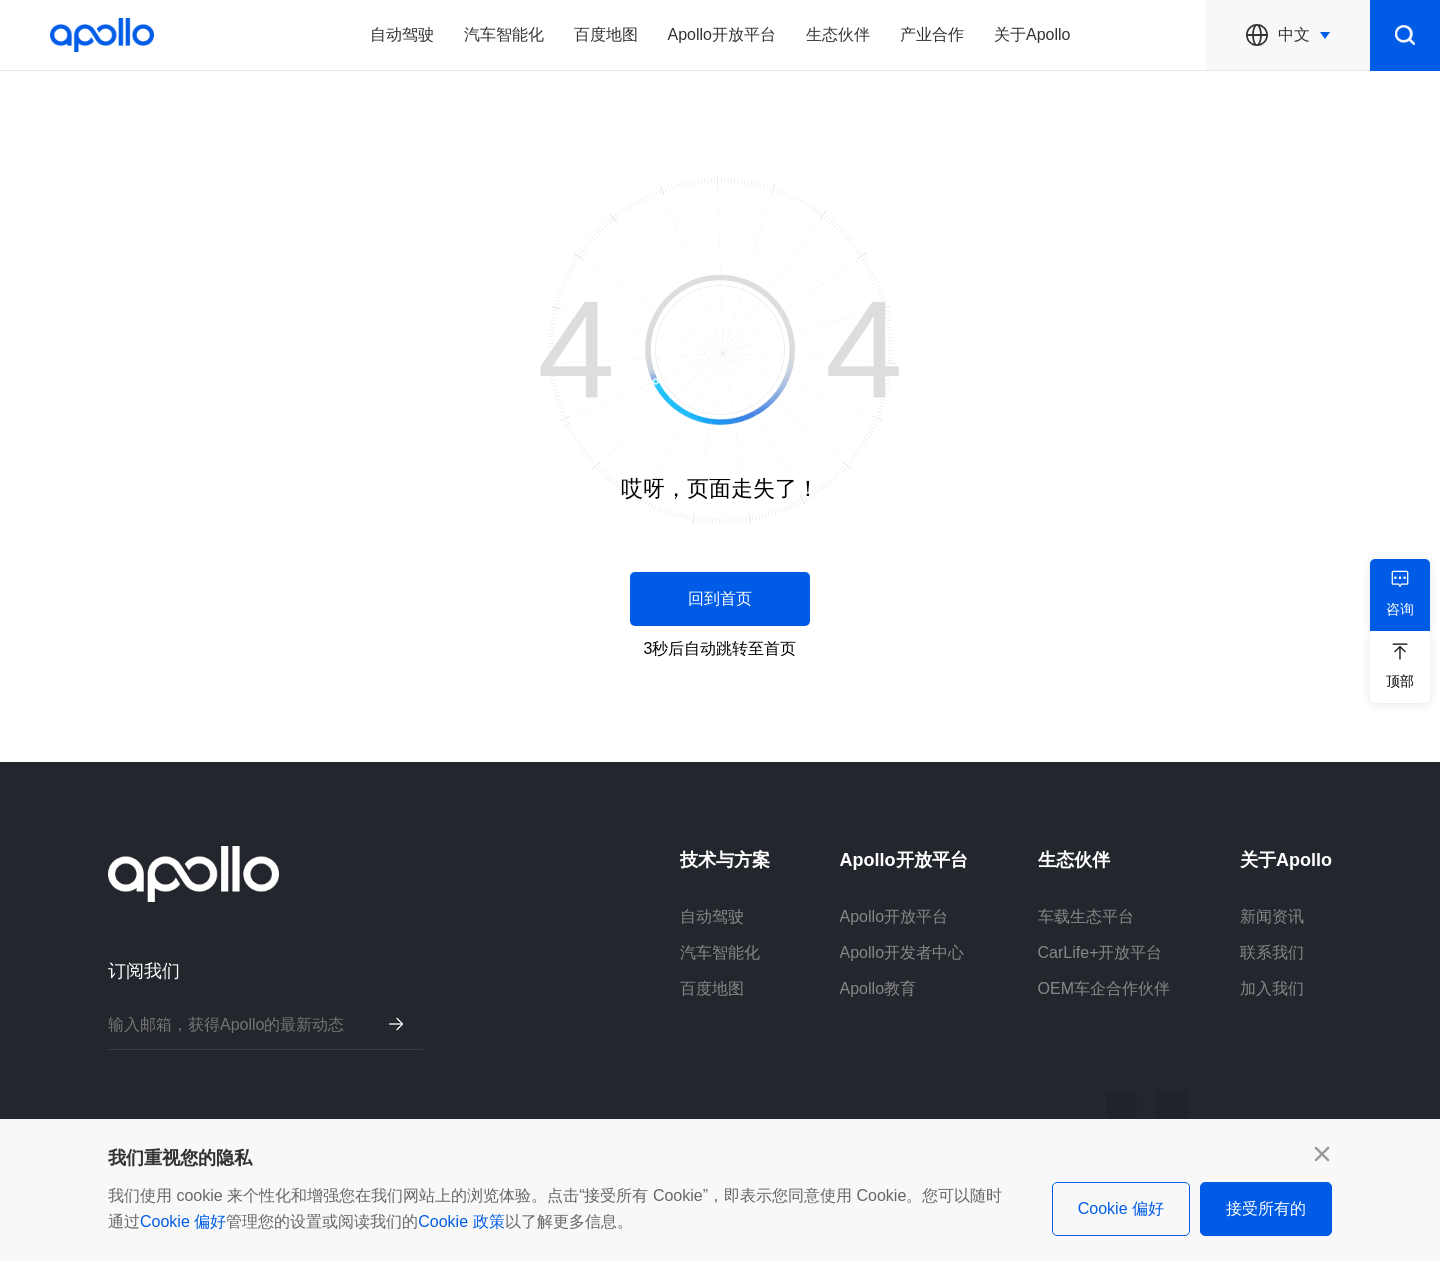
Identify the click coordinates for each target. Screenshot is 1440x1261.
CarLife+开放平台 (1100, 952)
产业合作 (932, 34)
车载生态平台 (1086, 916)
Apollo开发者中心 (902, 952)
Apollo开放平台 (722, 34)
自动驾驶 (402, 34)
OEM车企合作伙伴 (1104, 988)
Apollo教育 (878, 988)
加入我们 (1272, 988)
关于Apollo (1032, 34)
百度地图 (606, 34)
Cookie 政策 (461, 1221)
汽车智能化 (504, 34)
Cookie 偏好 (183, 1221)
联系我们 (1272, 952)
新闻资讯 (1272, 916)
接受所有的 (1266, 1208)
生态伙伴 (838, 34)
